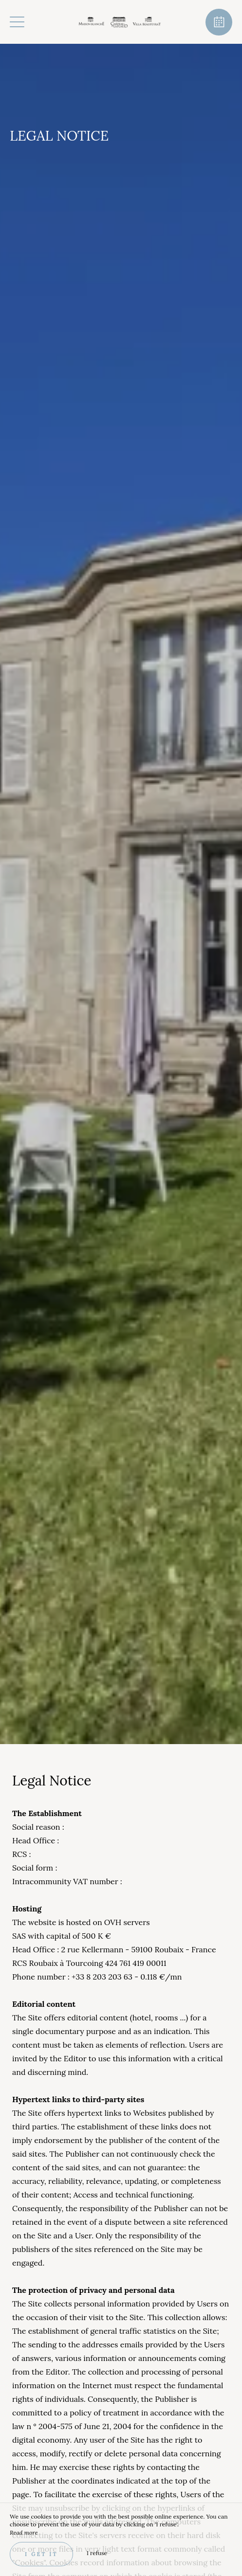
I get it (41, 2554)
